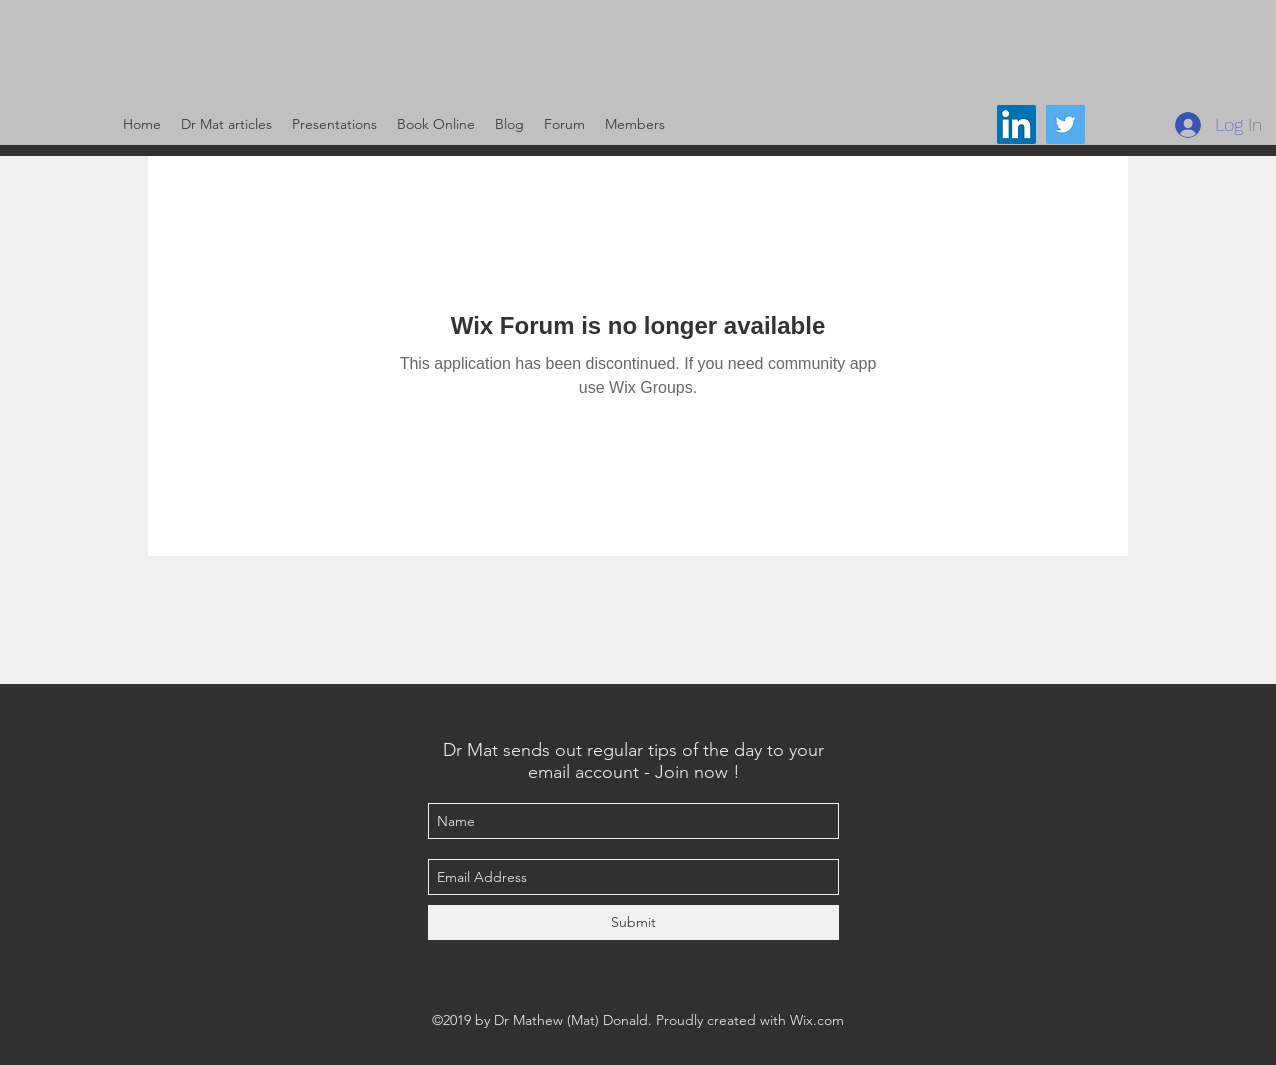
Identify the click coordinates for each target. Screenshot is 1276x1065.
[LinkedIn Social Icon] (1016, 124)
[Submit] (633, 922)
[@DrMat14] (1065, 124)
